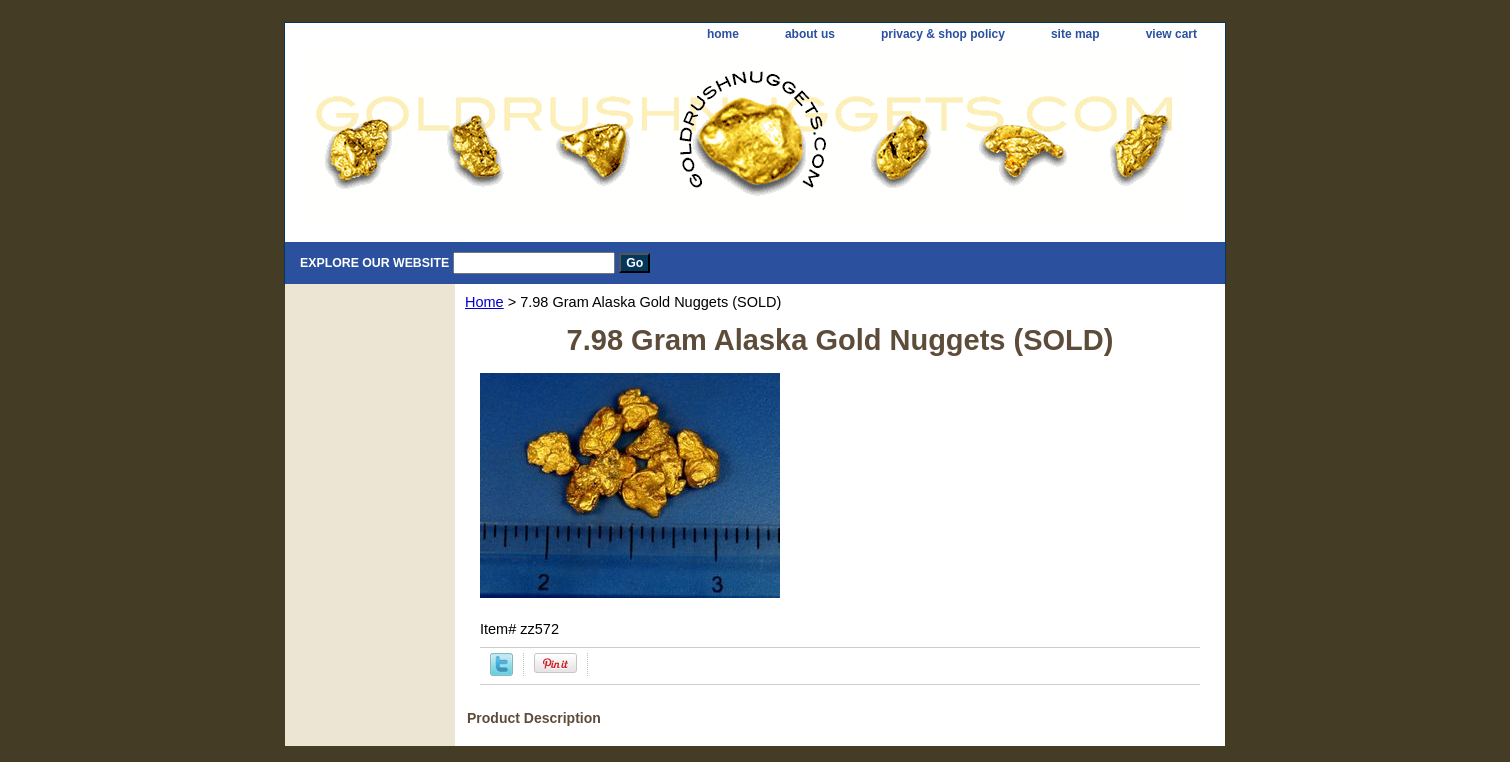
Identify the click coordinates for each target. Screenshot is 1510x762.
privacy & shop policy (943, 34)
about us (810, 34)
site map (1075, 34)
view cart (1171, 34)
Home (484, 302)
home (723, 34)
